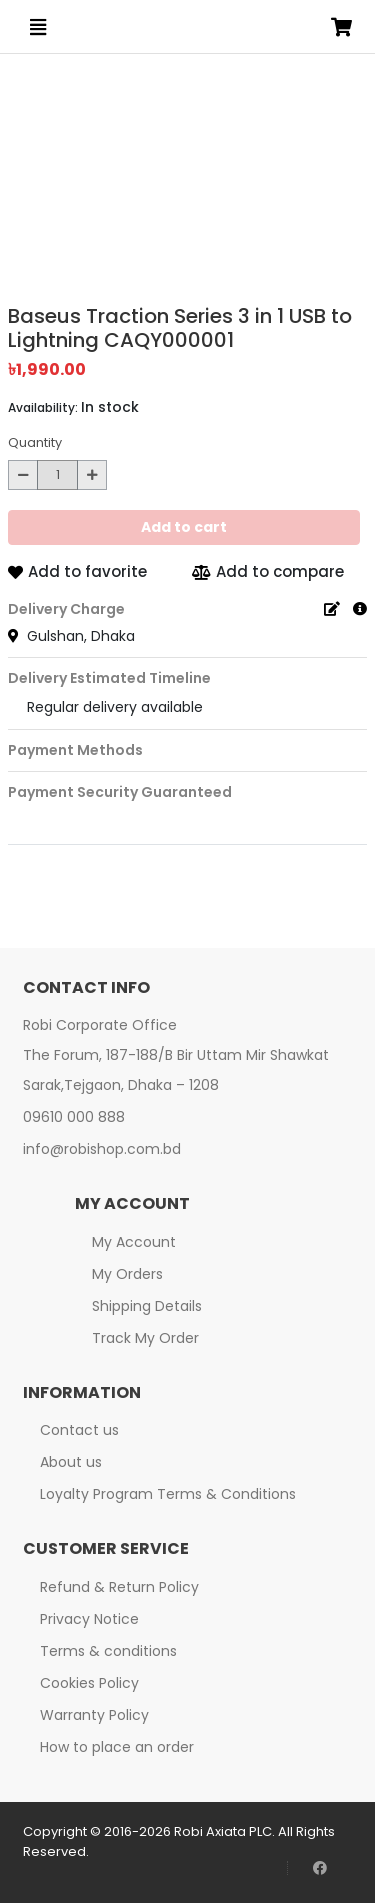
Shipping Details (147, 1306)
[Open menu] (38, 27)
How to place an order (117, 1747)
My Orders (127, 1274)
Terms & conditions (108, 1651)
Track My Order (145, 1338)
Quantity (35, 442)
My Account (134, 1242)
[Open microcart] (341, 27)
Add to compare (268, 572)
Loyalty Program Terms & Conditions (168, 1494)
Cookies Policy (89, 1683)
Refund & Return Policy (119, 1587)
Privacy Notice (89, 1619)
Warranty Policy (94, 1715)
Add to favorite (77, 572)
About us (71, 1462)
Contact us (79, 1430)
